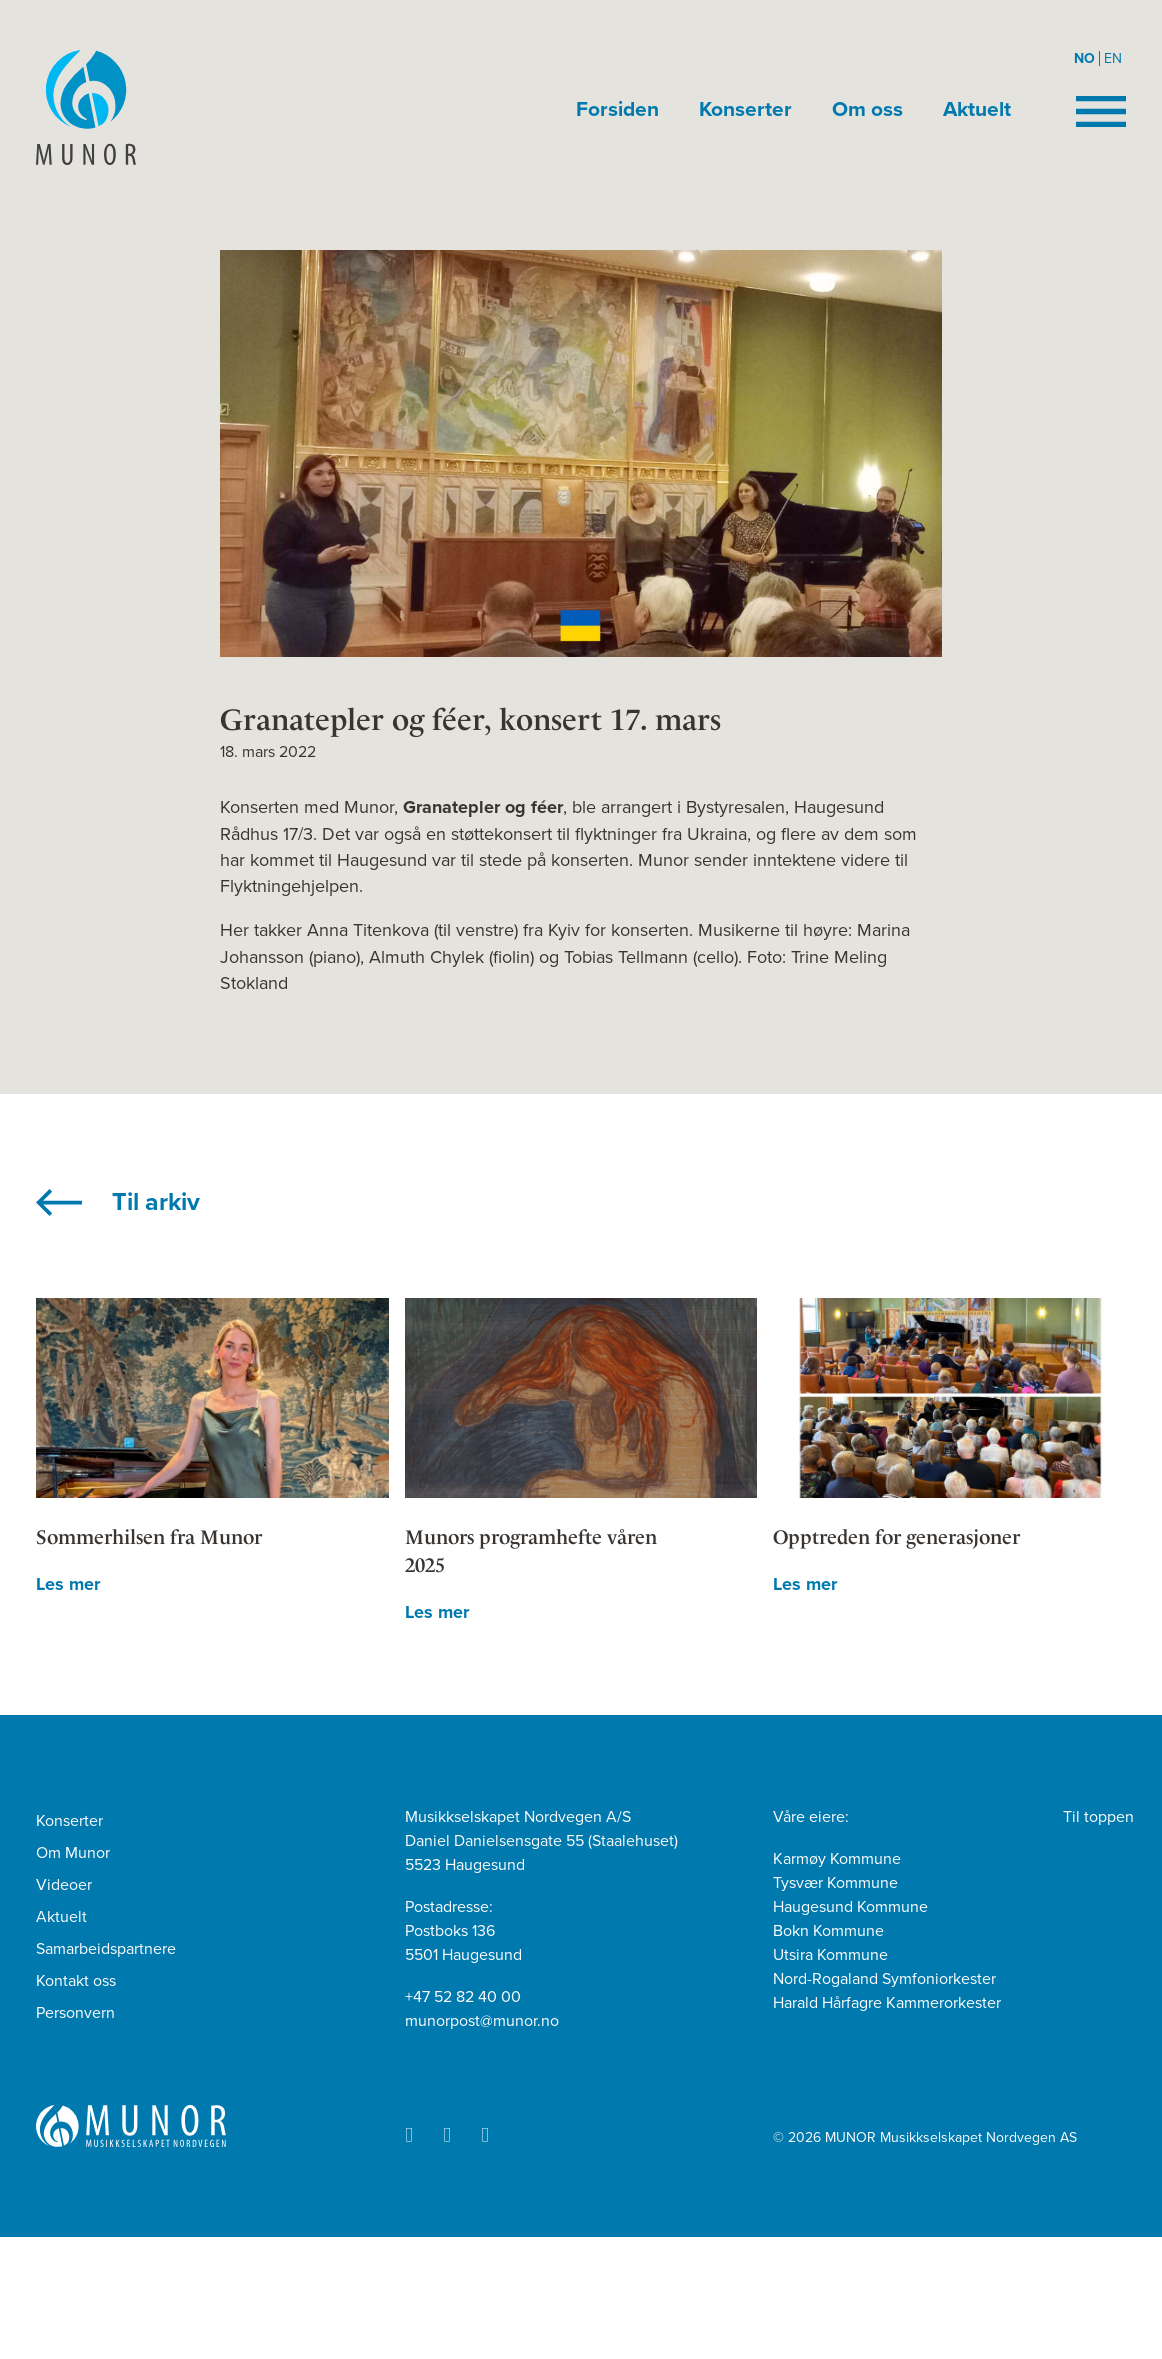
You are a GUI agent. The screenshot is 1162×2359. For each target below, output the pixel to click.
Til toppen (1098, 1817)
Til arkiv (156, 1202)
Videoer (64, 1885)
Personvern (75, 2013)
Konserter (745, 109)
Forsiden (617, 109)
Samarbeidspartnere (106, 1949)
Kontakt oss (76, 1981)
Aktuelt (977, 109)
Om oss (867, 109)
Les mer (68, 1584)
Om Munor (73, 1853)
